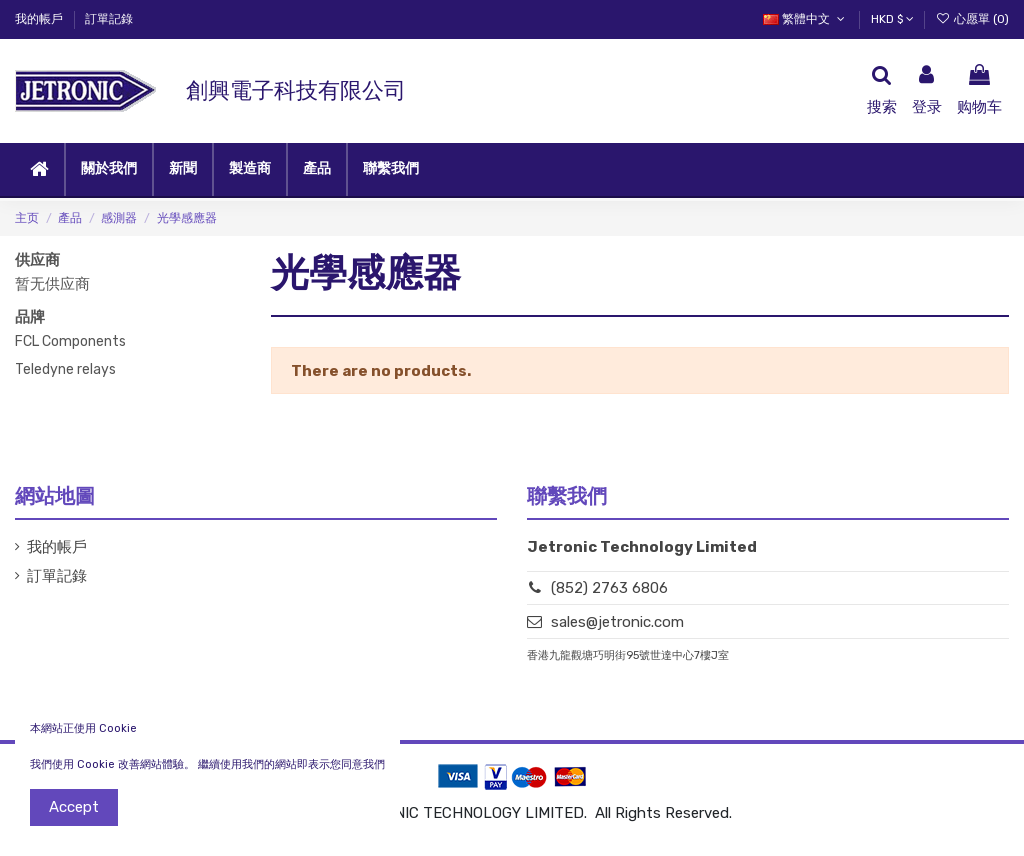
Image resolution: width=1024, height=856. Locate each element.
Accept (74, 807)
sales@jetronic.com (617, 622)
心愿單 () (972, 19)
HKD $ (892, 19)
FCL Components (70, 341)
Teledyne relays (65, 369)
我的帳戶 (40, 19)
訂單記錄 (109, 19)
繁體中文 (805, 19)
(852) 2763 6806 (609, 588)
